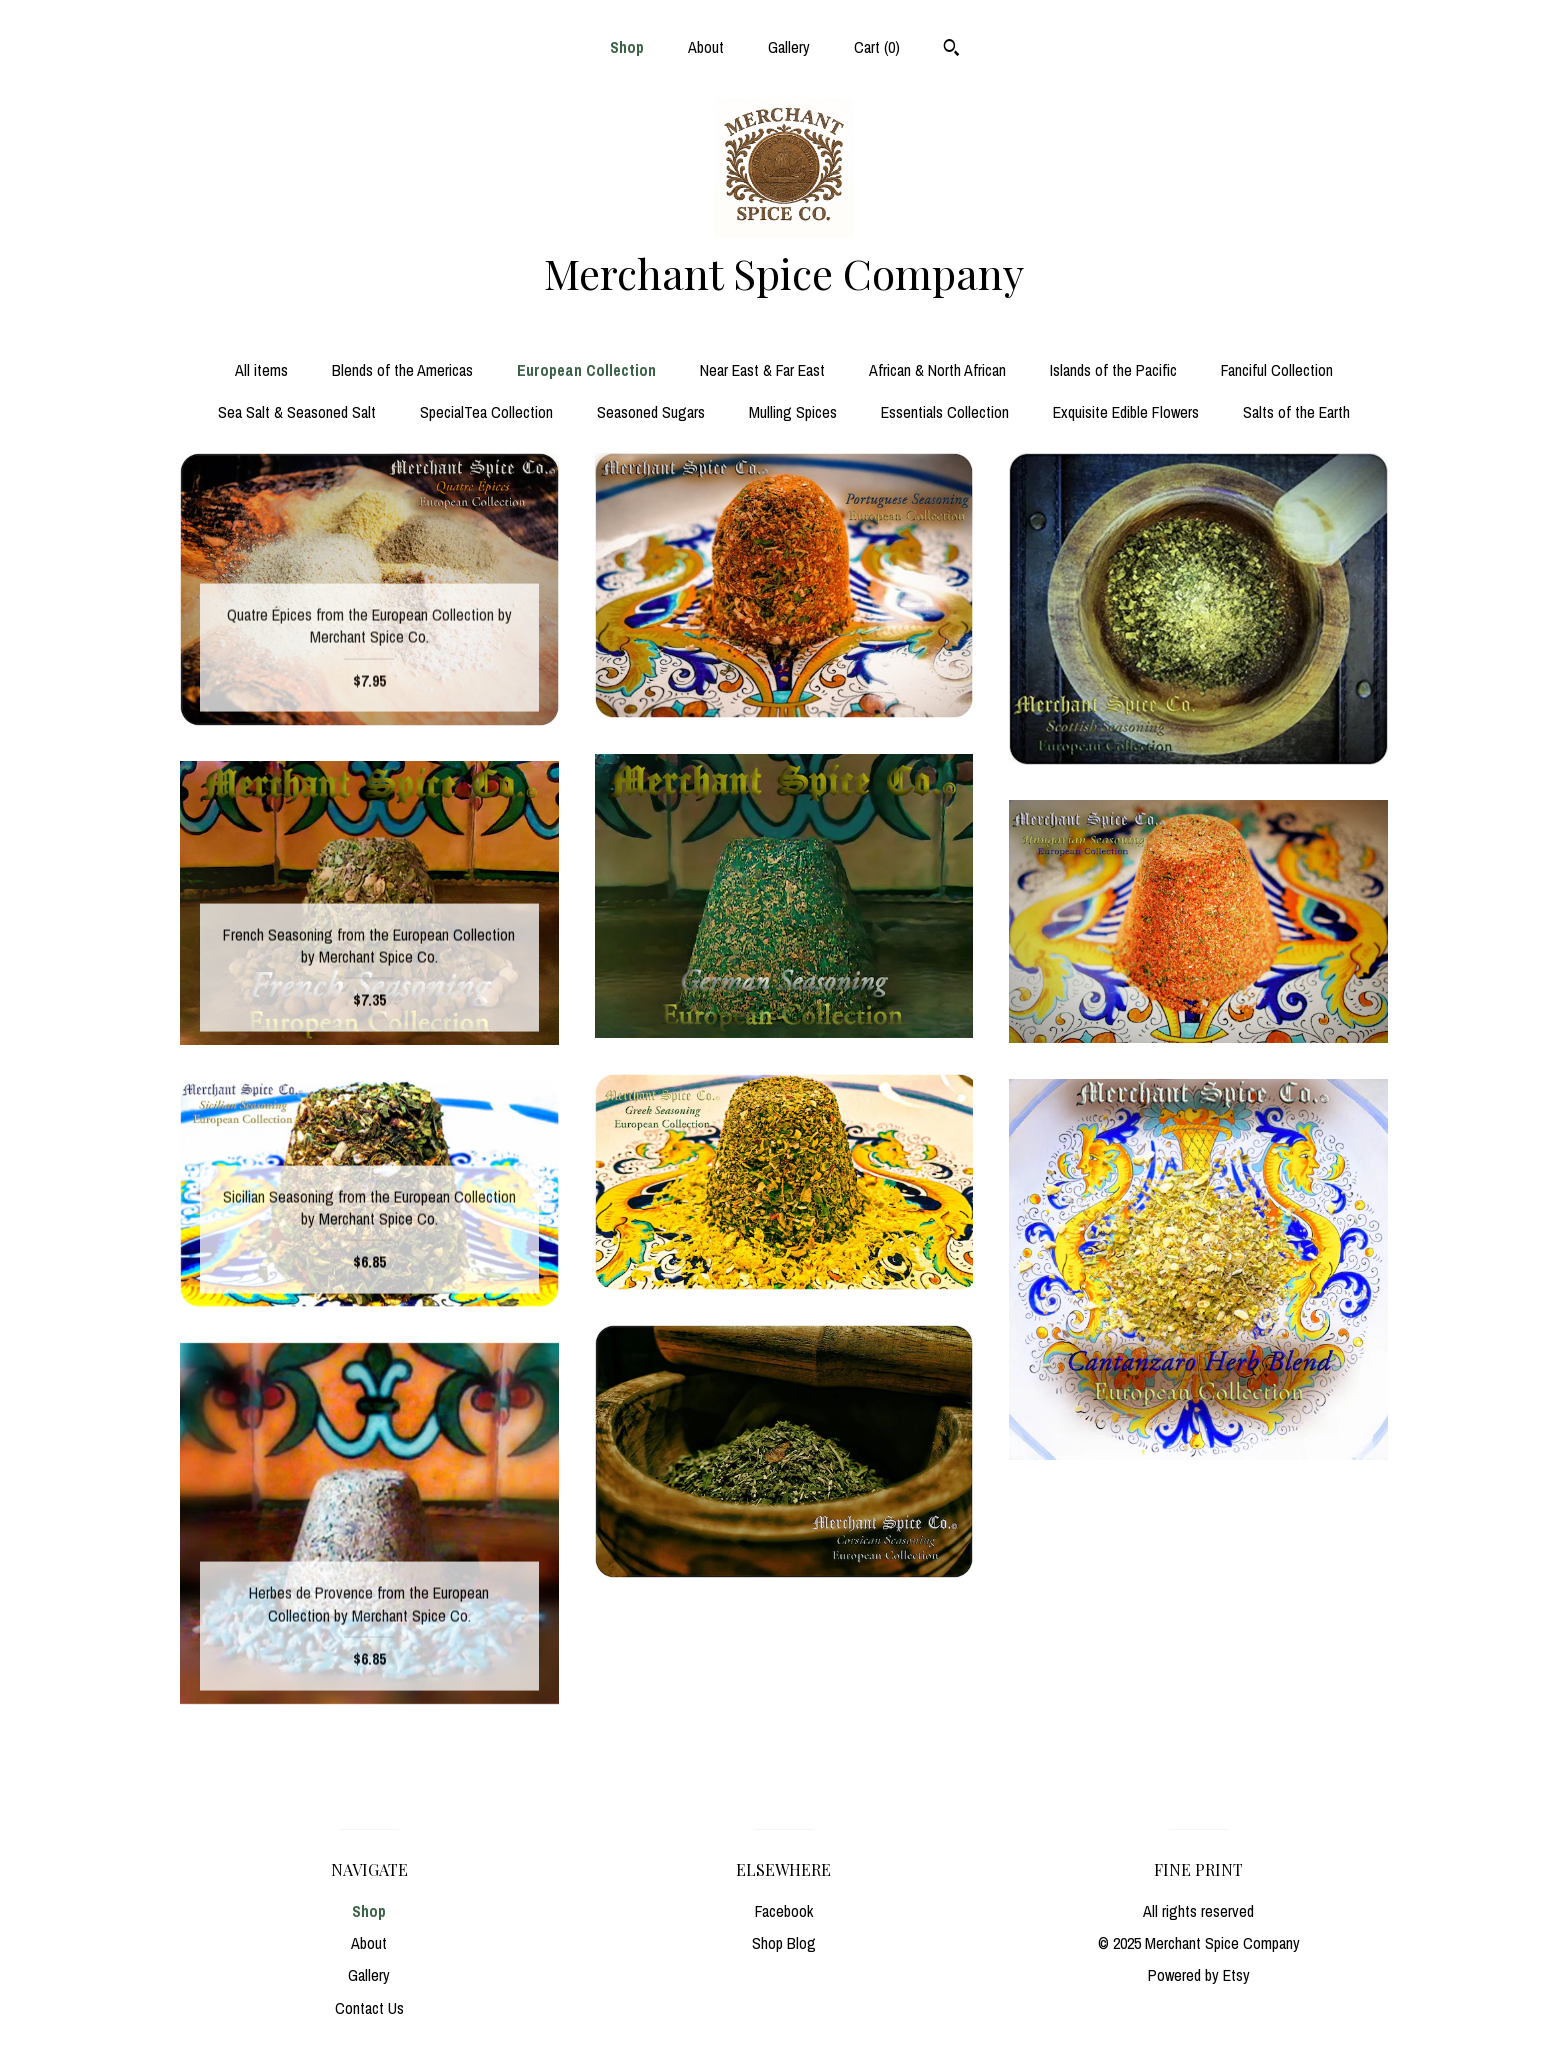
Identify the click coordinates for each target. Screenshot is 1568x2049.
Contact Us (369, 2008)
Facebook (784, 1911)
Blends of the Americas (402, 370)
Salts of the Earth (1296, 412)
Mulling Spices (793, 412)
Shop (627, 47)
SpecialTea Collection (486, 412)
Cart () (877, 47)
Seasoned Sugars (651, 412)
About (706, 47)
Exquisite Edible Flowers (1126, 412)
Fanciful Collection (1277, 370)
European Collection (586, 370)
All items (261, 370)
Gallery (789, 47)
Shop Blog (784, 1943)
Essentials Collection (945, 412)
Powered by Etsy (1199, 1975)
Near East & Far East (762, 370)
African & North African (937, 370)
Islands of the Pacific (1113, 370)
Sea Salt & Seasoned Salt (297, 412)
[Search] (951, 50)
